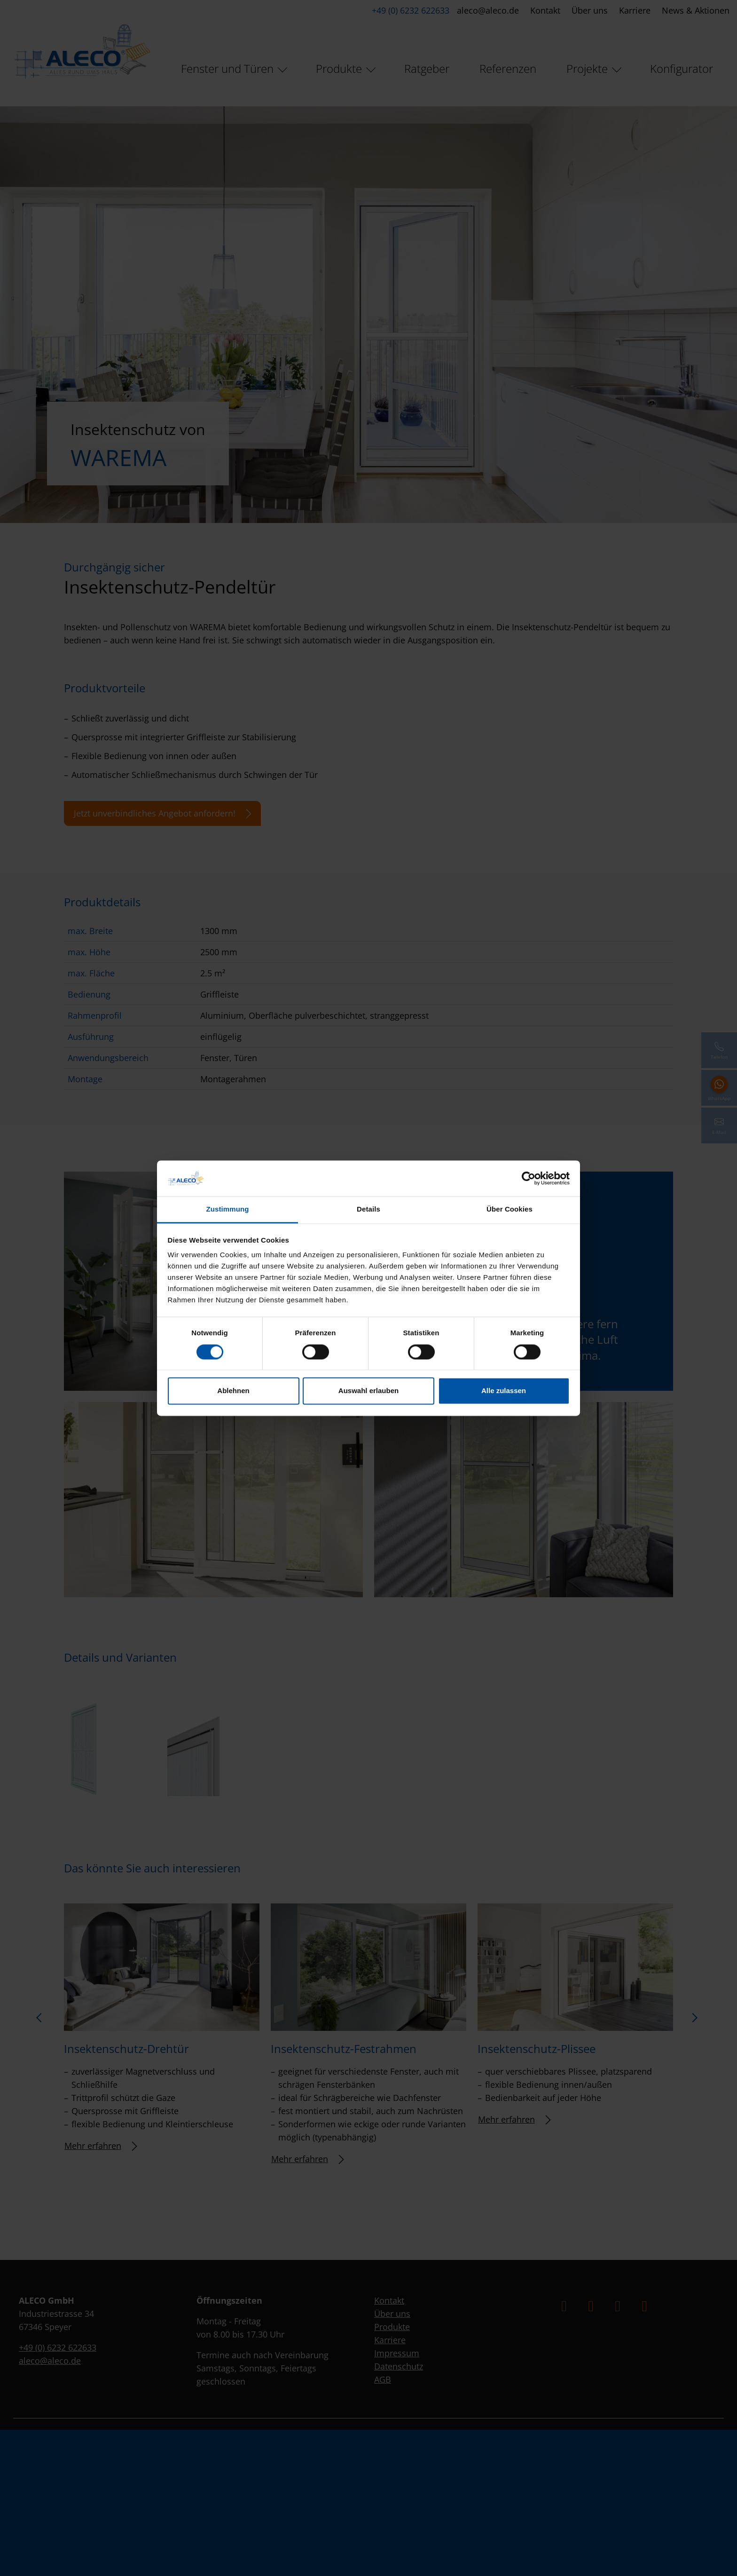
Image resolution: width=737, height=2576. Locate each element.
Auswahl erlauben (368, 1391)
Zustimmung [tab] (227, 1209)
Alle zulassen (503, 1391)
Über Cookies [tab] (509, 1209)
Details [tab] (368, 1209)
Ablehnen (233, 1391)
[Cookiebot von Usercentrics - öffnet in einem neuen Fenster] (528, 1178)
